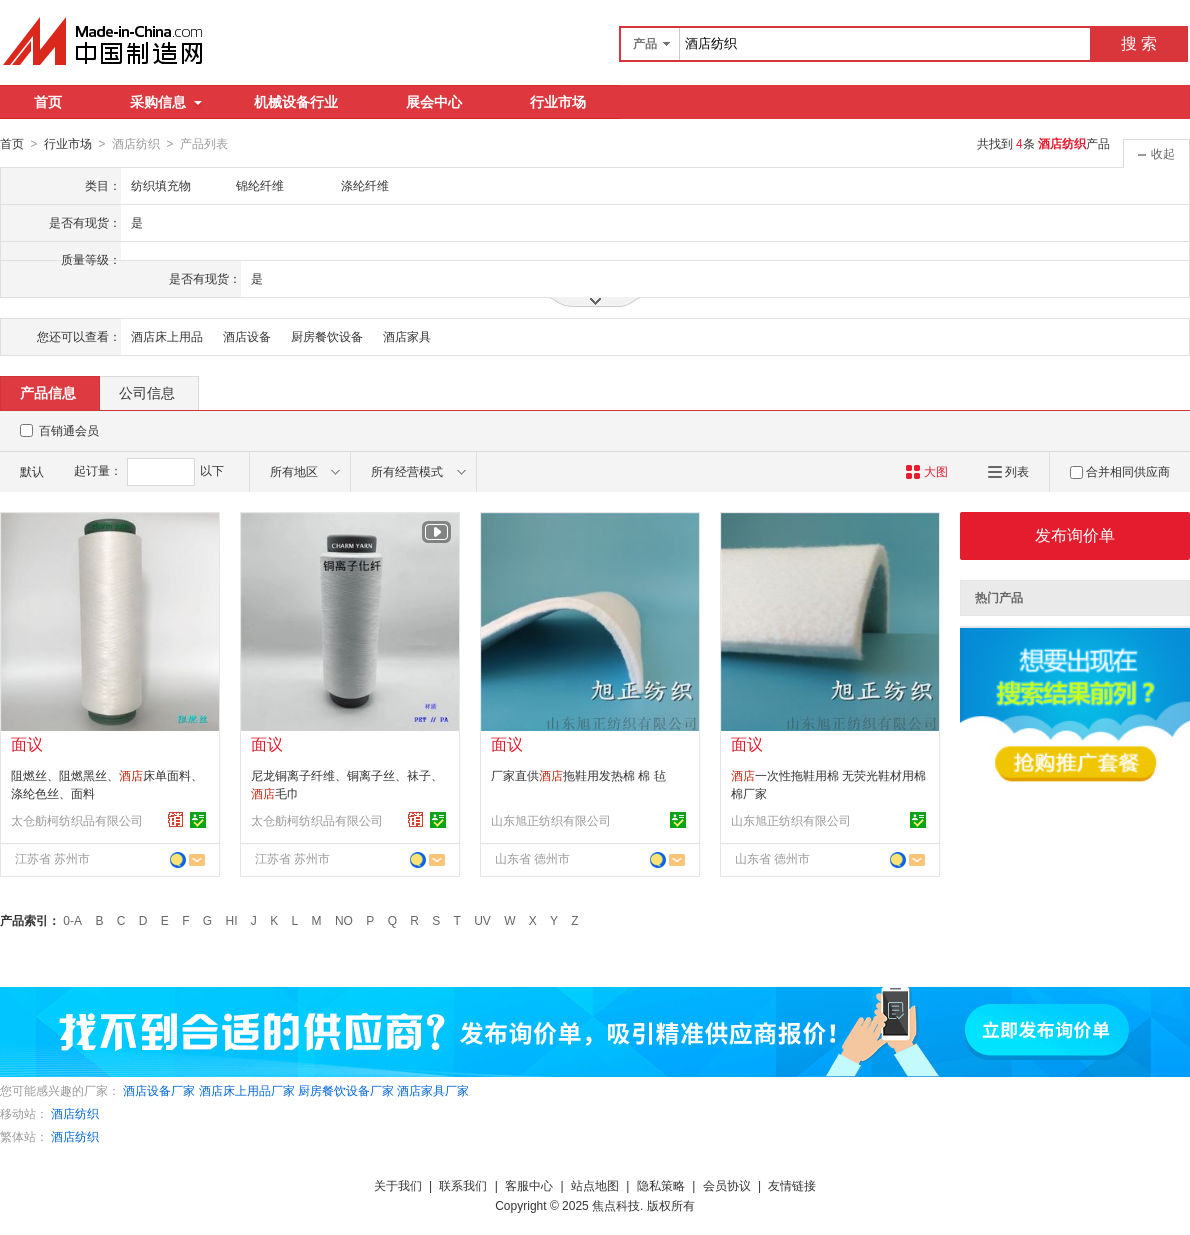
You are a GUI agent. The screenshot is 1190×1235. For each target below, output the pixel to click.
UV (482, 920)
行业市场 (558, 102)
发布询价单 (1075, 534)
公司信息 (147, 392)
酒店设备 (247, 336)
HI (232, 920)
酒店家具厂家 (433, 1090)
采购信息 (166, 102)
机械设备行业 (296, 102)
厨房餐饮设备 (327, 336)
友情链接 (792, 1185)
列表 (1008, 471)
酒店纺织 (75, 1113)
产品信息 (48, 392)
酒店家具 (407, 336)
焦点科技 (616, 1205)
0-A (72, 920)
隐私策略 (661, 1185)
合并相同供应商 (1120, 471)
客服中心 (529, 1185)
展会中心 (434, 102)
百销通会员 (69, 430)
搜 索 (1139, 43)
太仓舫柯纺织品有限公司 (77, 820)
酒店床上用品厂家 (247, 1090)
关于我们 (398, 1185)
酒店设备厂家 (159, 1090)
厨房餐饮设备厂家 (346, 1090)
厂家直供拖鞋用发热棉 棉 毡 (578, 775)
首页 (48, 102)
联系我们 (463, 1185)
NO (344, 920)
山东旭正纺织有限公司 (551, 820)
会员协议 (727, 1185)
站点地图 (595, 1185)
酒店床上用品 (167, 336)
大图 (926, 471)
